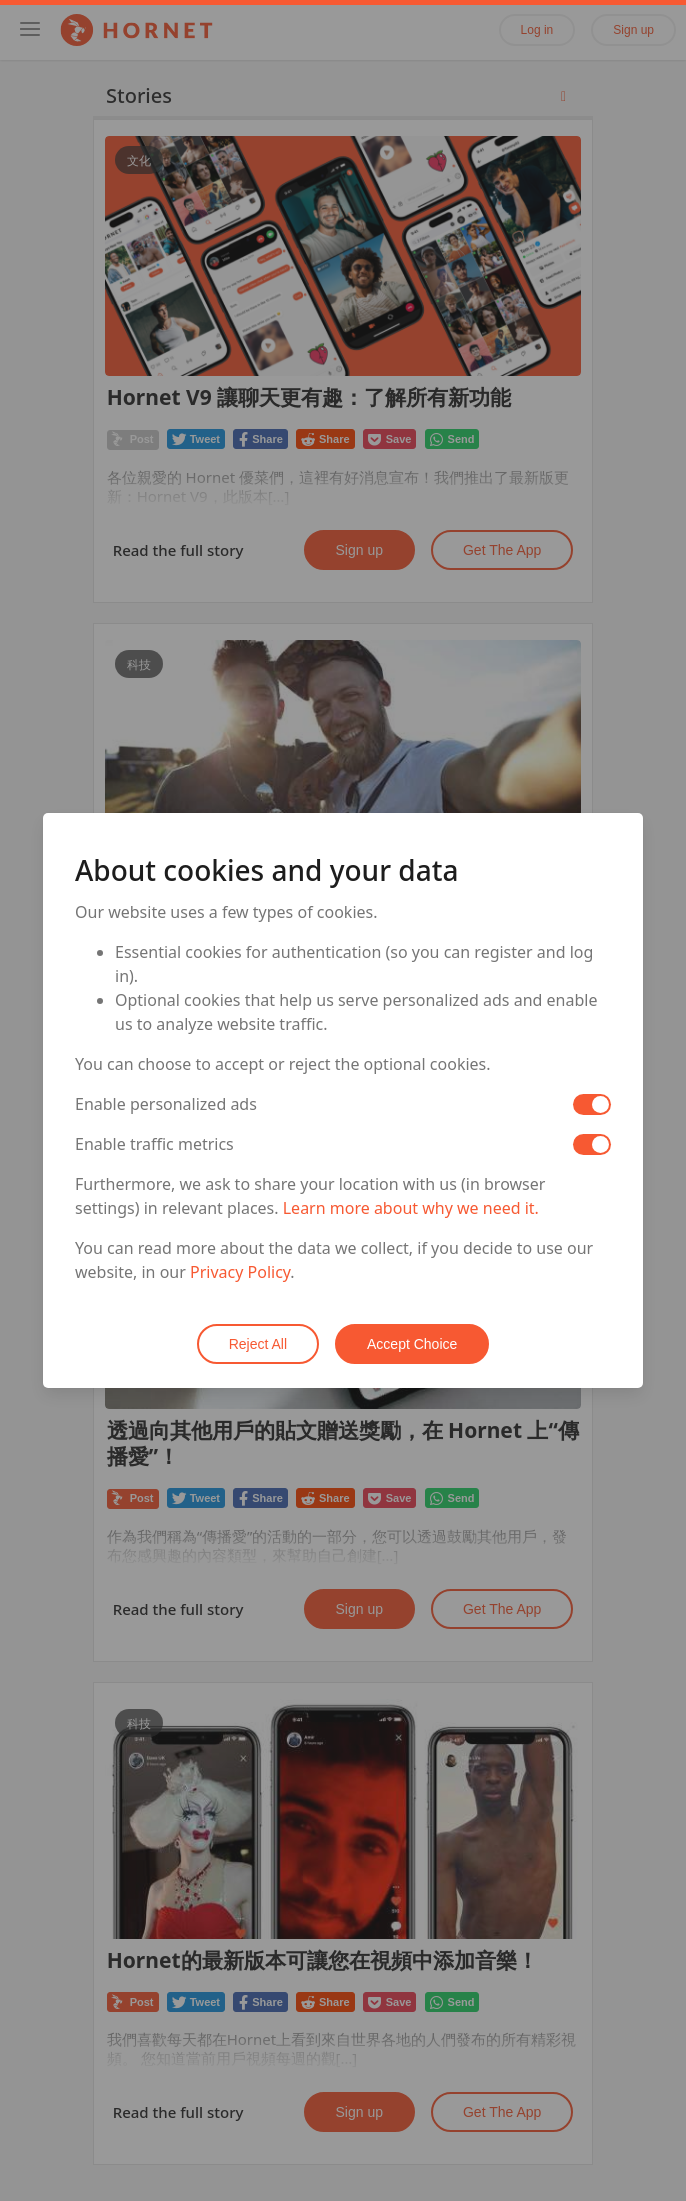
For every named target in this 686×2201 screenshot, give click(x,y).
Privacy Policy (240, 1272)
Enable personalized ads (166, 1104)
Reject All (258, 1344)
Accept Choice (412, 1344)
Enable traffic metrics (154, 1144)
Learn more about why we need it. (411, 1208)
